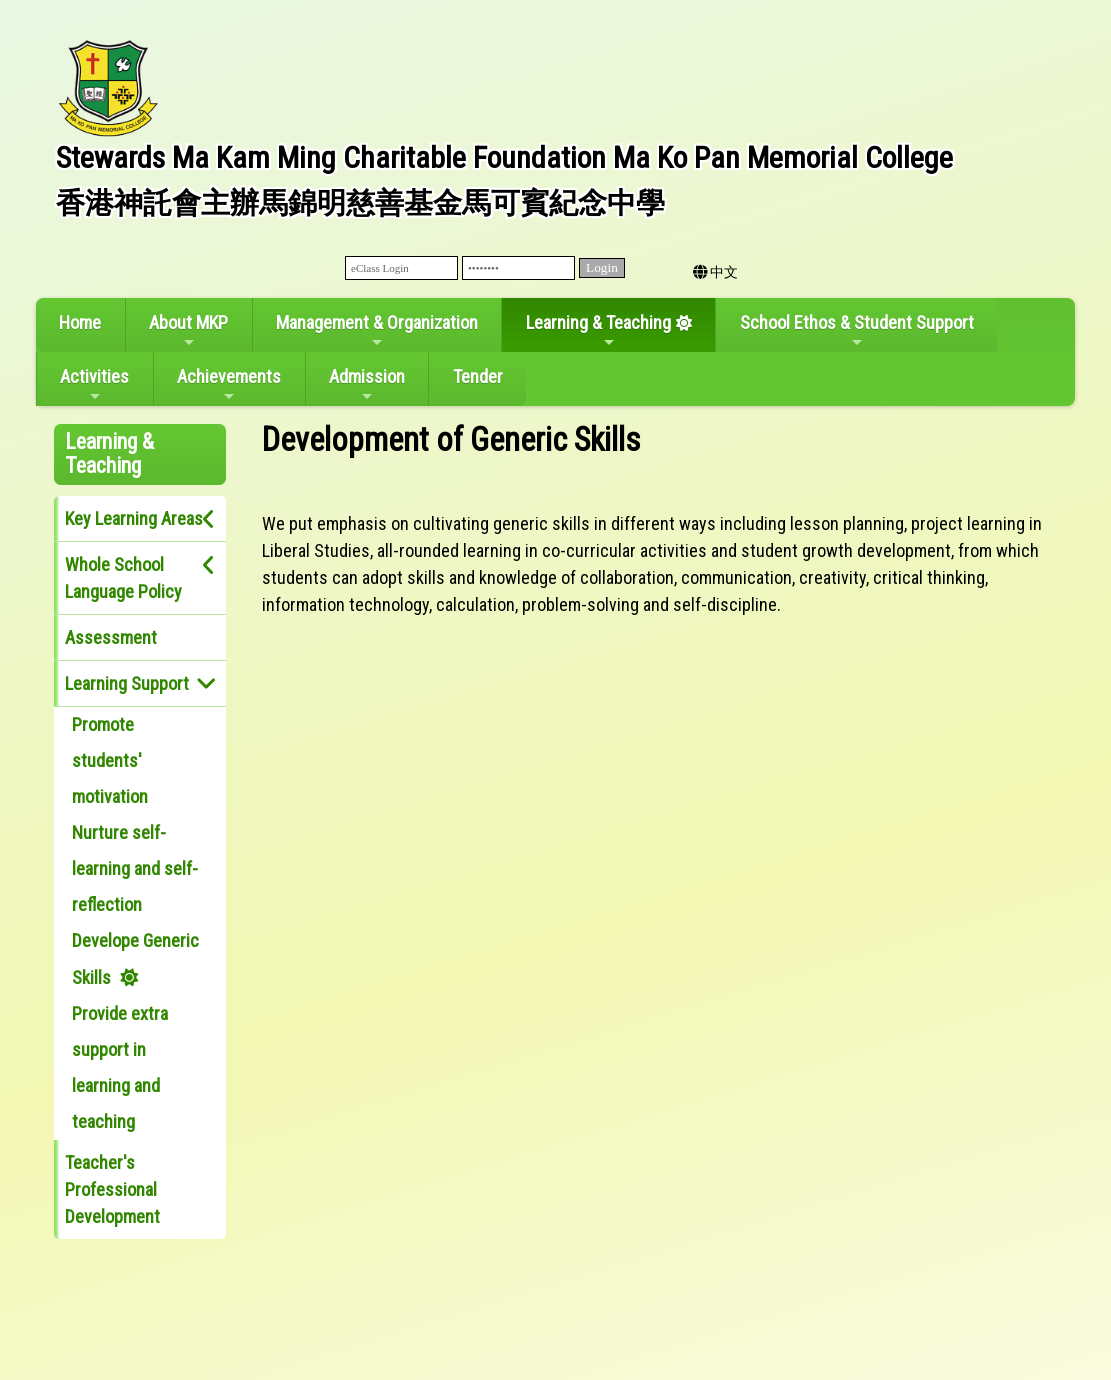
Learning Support (127, 683)
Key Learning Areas (134, 518)
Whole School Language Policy (123, 578)
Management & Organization (377, 331)
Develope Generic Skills (135, 959)
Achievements (229, 385)
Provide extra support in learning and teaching (120, 1067)
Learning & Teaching (598, 331)
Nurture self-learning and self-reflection (135, 868)
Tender (478, 376)
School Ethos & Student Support (857, 331)
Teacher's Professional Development (112, 1189)
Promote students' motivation (110, 760)
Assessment (111, 637)
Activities (94, 385)
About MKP (188, 331)
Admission (367, 385)
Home (80, 322)
